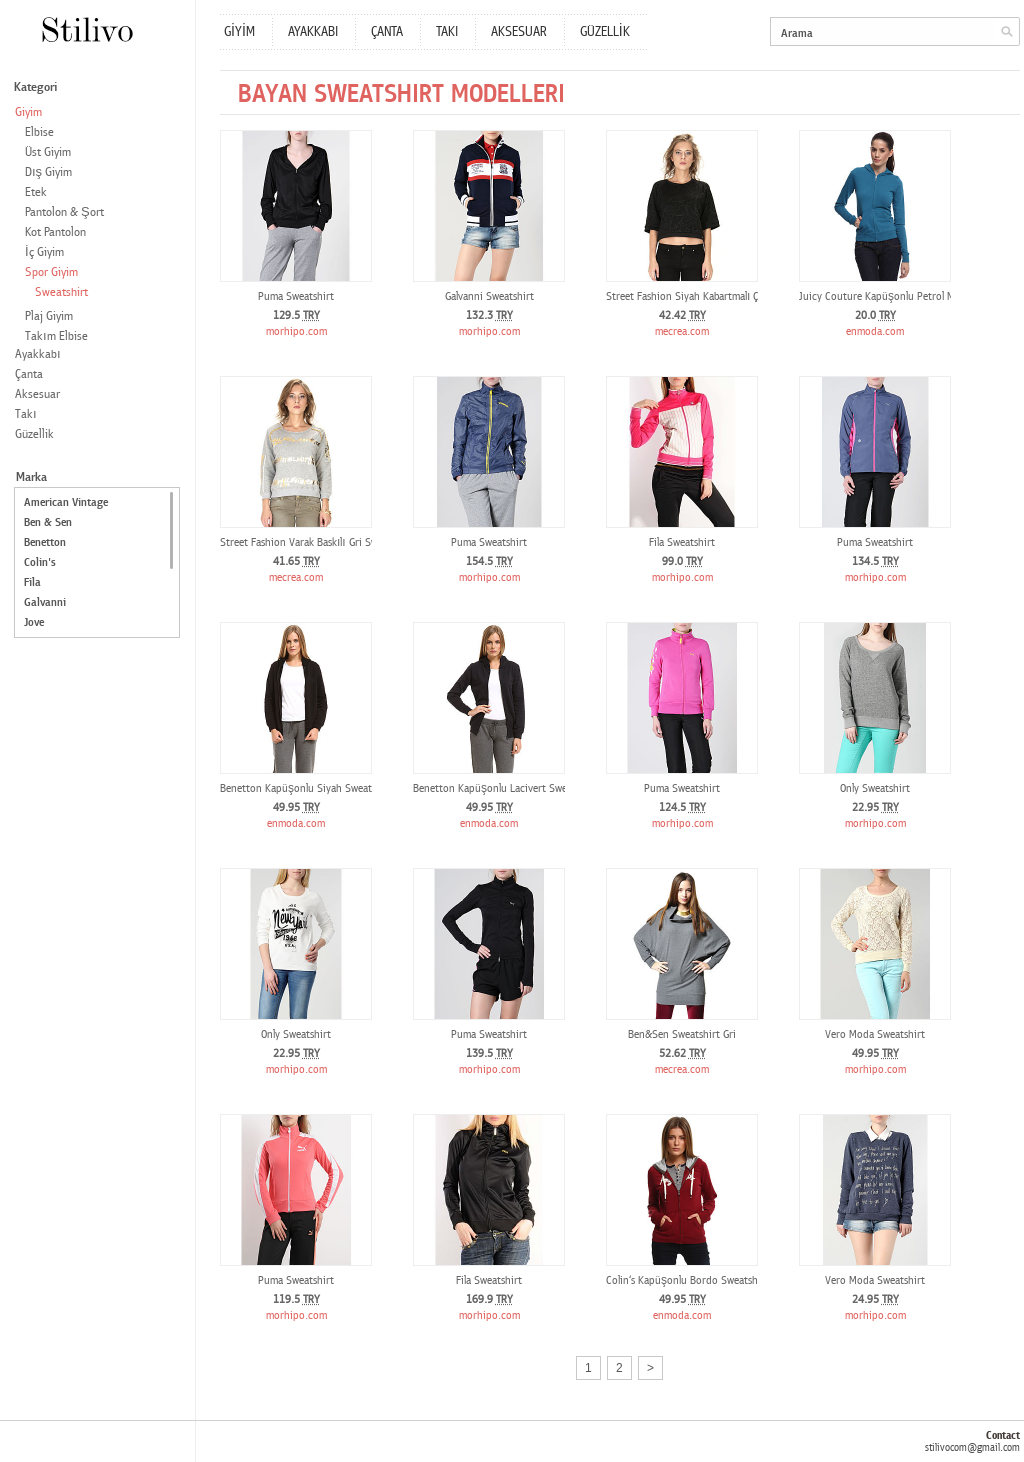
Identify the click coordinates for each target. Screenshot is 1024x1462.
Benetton (45, 542)
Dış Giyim (48, 172)
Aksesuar (37, 394)
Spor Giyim (51, 272)
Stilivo (86, 29)
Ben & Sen (48, 522)
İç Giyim (44, 252)
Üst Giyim (48, 152)
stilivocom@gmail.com (972, 1447)
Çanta (29, 374)
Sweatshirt (61, 292)
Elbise (39, 132)
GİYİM (239, 32)
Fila (32, 582)
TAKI (447, 32)
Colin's (40, 562)
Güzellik (34, 434)
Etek (36, 192)
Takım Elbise (56, 336)
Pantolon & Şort (64, 212)
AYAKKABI (313, 32)
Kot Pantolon (55, 232)
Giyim (28, 112)
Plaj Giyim (49, 316)
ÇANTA (387, 32)
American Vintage (66, 502)
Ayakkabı (38, 354)
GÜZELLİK (605, 32)
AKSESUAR (519, 32)
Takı (26, 414)
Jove (34, 622)
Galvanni (45, 602)
